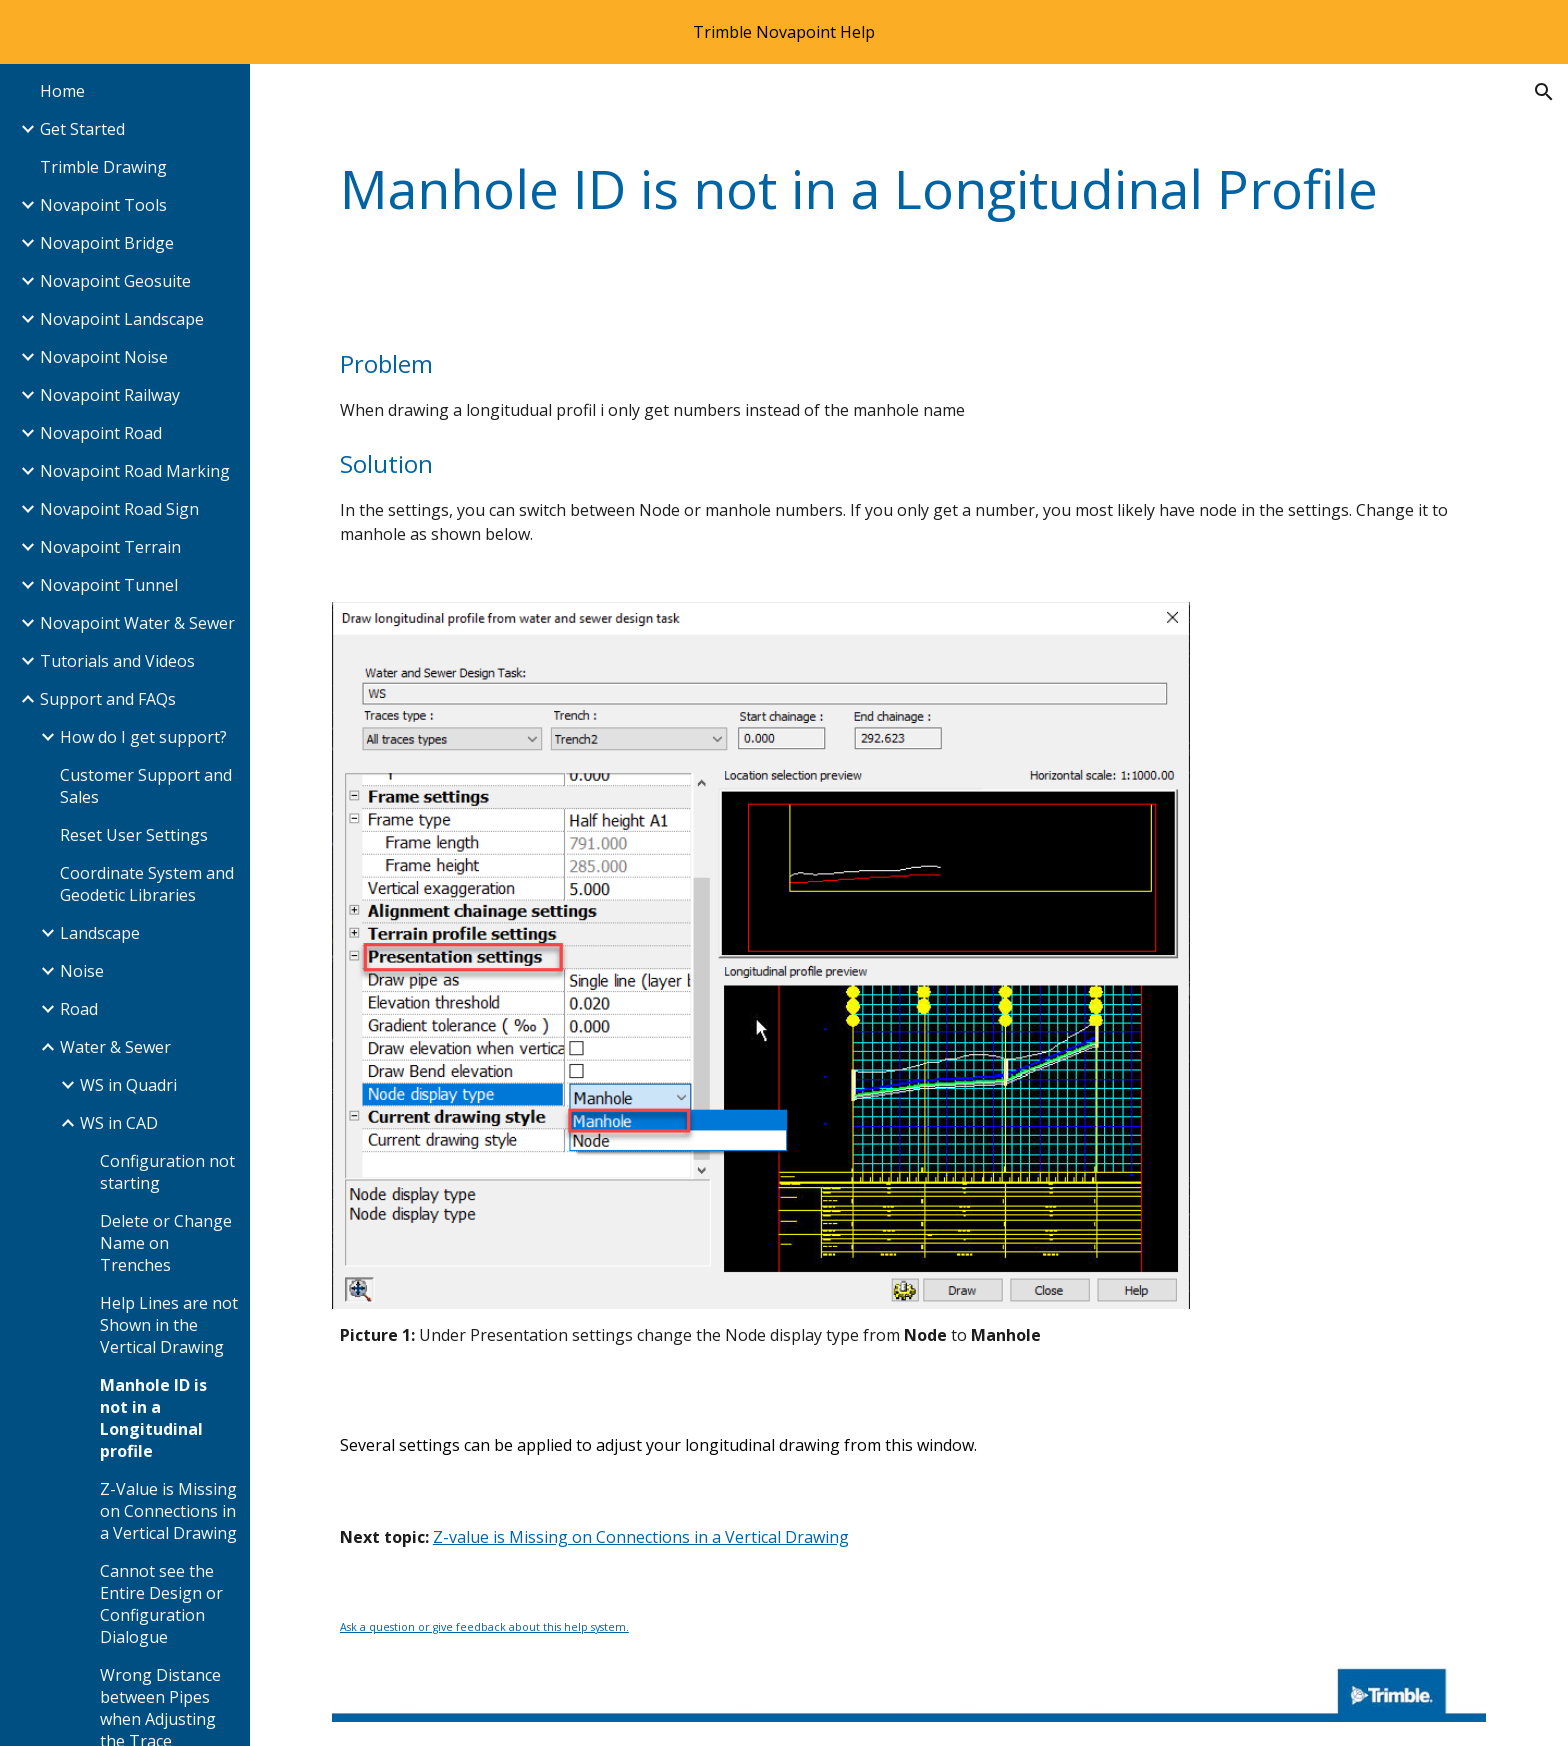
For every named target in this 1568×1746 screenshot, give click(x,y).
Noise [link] (82, 971)
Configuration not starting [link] (167, 1172)
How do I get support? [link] (143, 737)
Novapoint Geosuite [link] (115, 281)
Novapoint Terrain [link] (110, 547)
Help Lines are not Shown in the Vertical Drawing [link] (169, 1325)
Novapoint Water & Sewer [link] (137, 623)
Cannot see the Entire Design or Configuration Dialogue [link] (161, 1604)
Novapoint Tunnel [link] (109, 585)
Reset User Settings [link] (134, 835)
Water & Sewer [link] (115, 1047)
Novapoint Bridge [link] (107, 243)
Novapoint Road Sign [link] (119, 509)
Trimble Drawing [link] (103, 167)
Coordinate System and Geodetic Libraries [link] (147, 884)
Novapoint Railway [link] (110, 395)
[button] (1544, 92)
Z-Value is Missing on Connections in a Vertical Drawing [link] (168, 1511)
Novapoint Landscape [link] (122, 319)
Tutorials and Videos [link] (117, 661)
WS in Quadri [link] (128, 1085)
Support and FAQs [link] (108, 699)
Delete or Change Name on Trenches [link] (166, 1243)
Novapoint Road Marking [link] (135, 471)
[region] (784, 32)
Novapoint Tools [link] (103, 205)
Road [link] (79, 1009)
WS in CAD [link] (119, 1123)
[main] (909, 189)
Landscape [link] (100, 933)
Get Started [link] (82, 129)
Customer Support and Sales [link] (146, 786)
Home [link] (62, 91)
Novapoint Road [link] (101, 433)
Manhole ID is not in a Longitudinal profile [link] (153, 1418)
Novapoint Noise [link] (104, 357)
